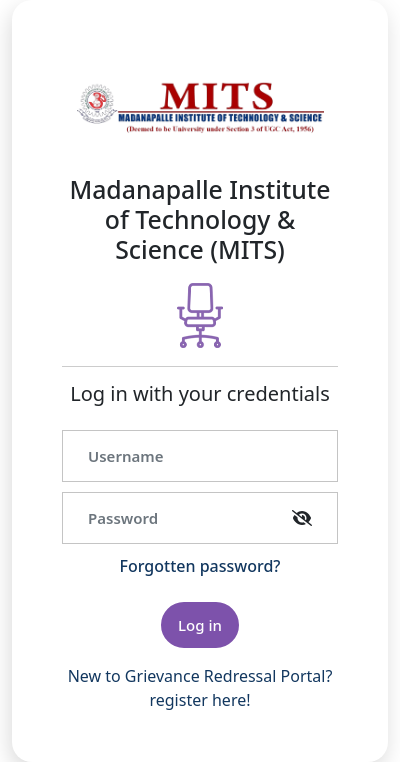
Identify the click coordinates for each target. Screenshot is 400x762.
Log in (200, 625)
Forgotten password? (200, 566)
